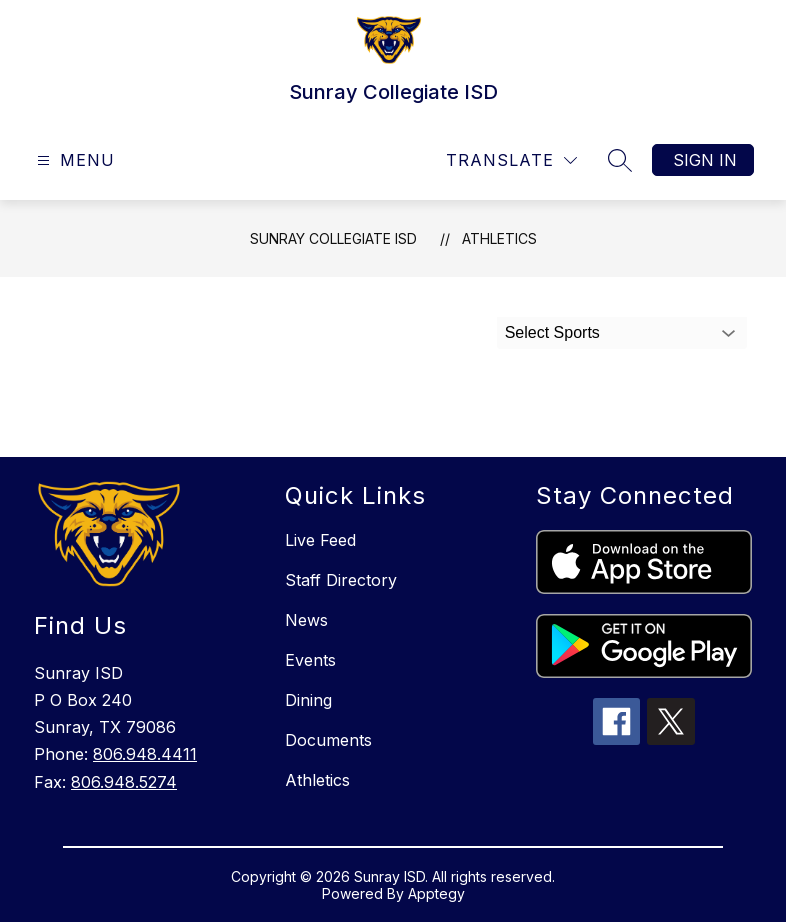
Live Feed (320, 540)
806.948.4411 (145, 754)
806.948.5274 (124, 782)
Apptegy (436, 893)
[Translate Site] (511, 160)
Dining (308, 700)
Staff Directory (341, 580)
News (306, 620)
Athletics (499, 238)
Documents (328, 740)
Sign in (705, 160)
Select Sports (552, 332)
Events (310, 660)
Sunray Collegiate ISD (333, 238)
